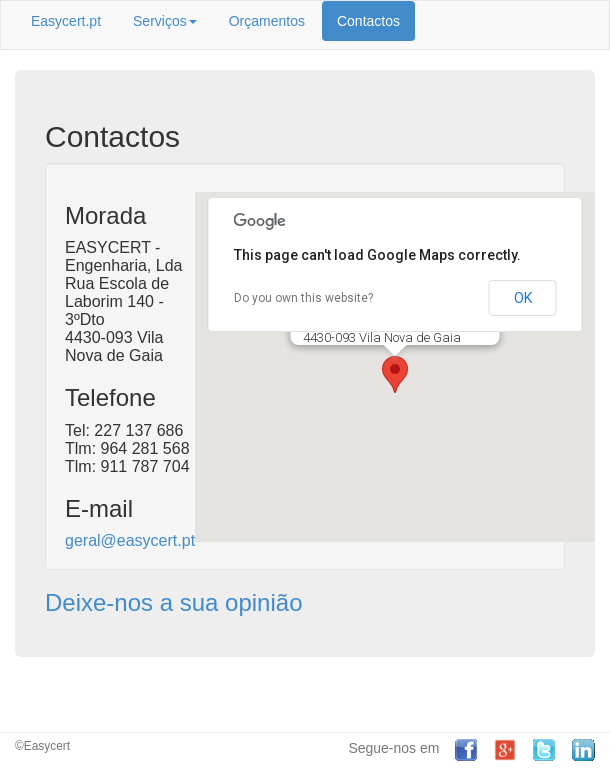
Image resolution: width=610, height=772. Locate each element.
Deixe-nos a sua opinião (174, 602)
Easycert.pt (66, 21)
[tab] (305, 603)
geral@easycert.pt (130, 540)
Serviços (165, 21)
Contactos (368, 21)
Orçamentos (267, 21)
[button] (395, 374)
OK (523, 298)
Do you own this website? (303, 298)
